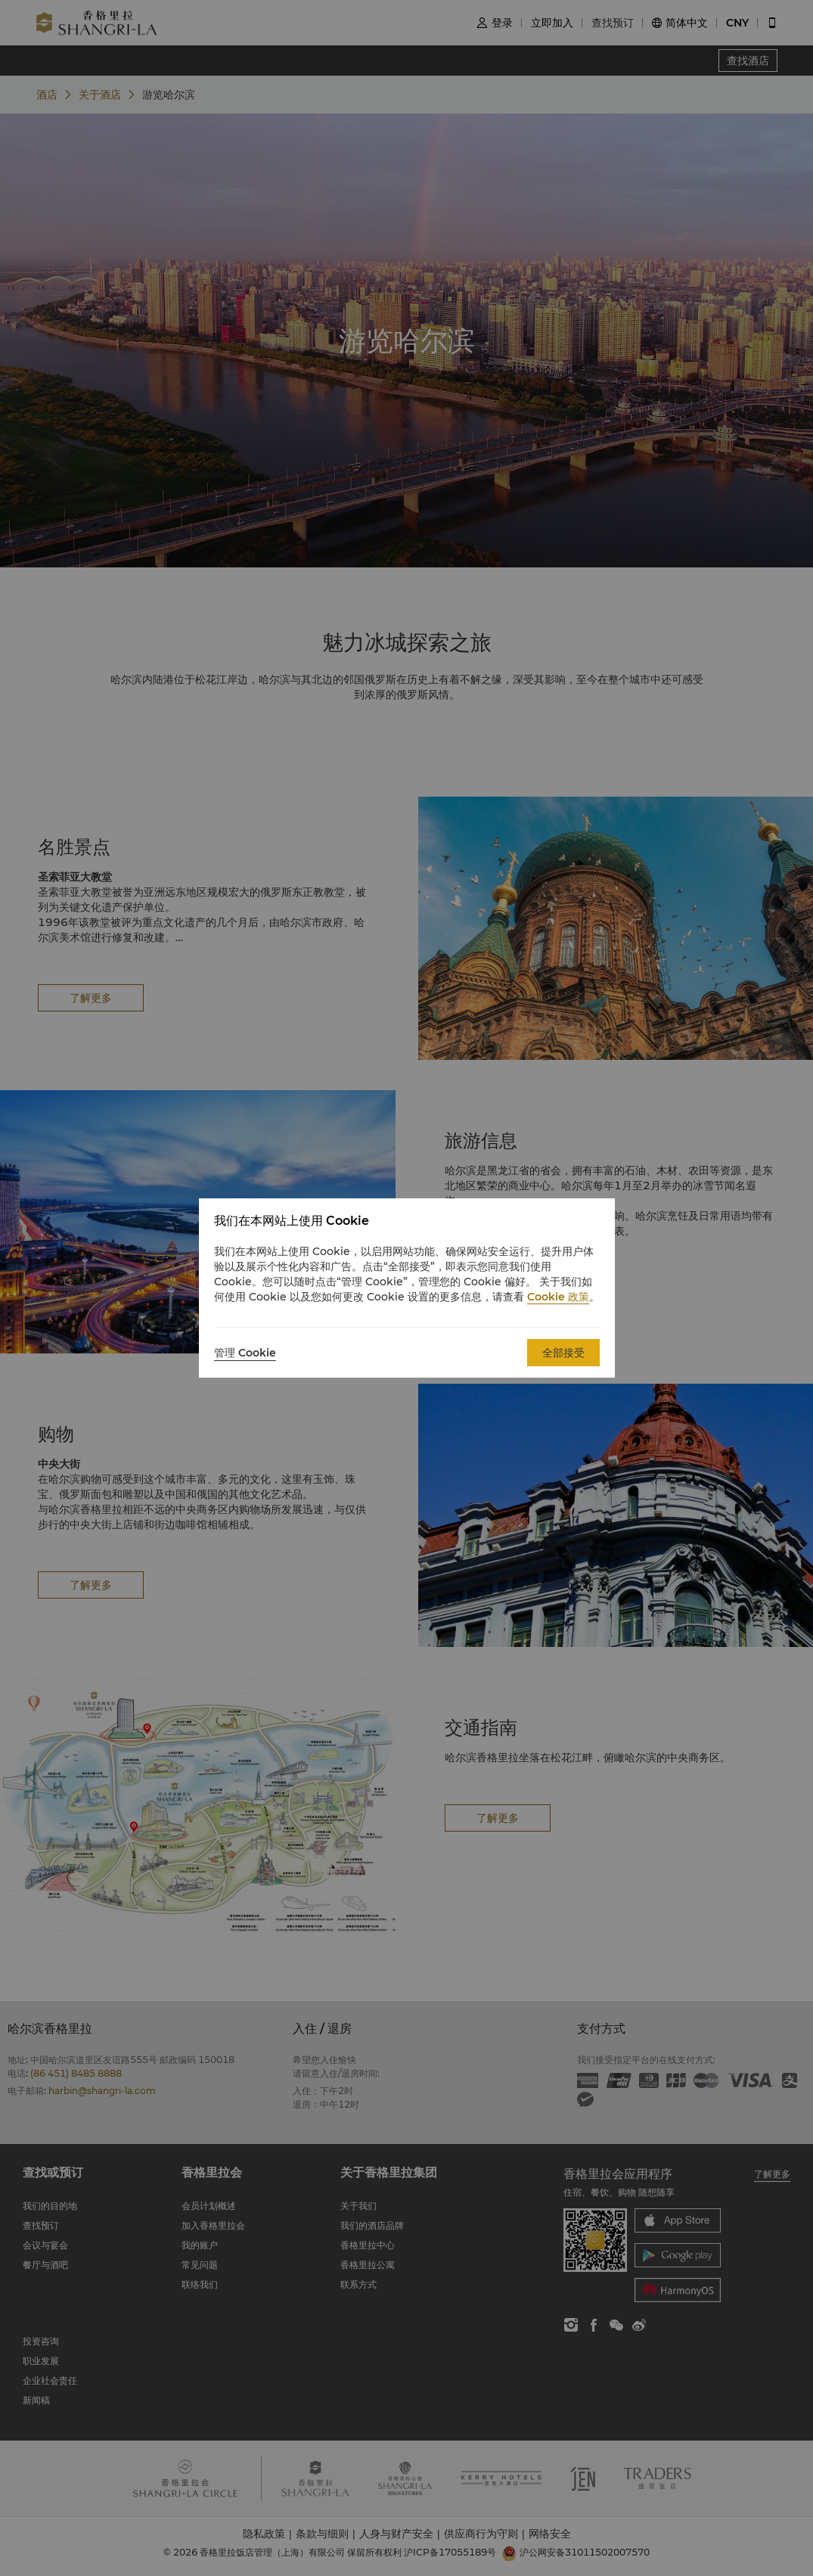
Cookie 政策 (558, 1297)
